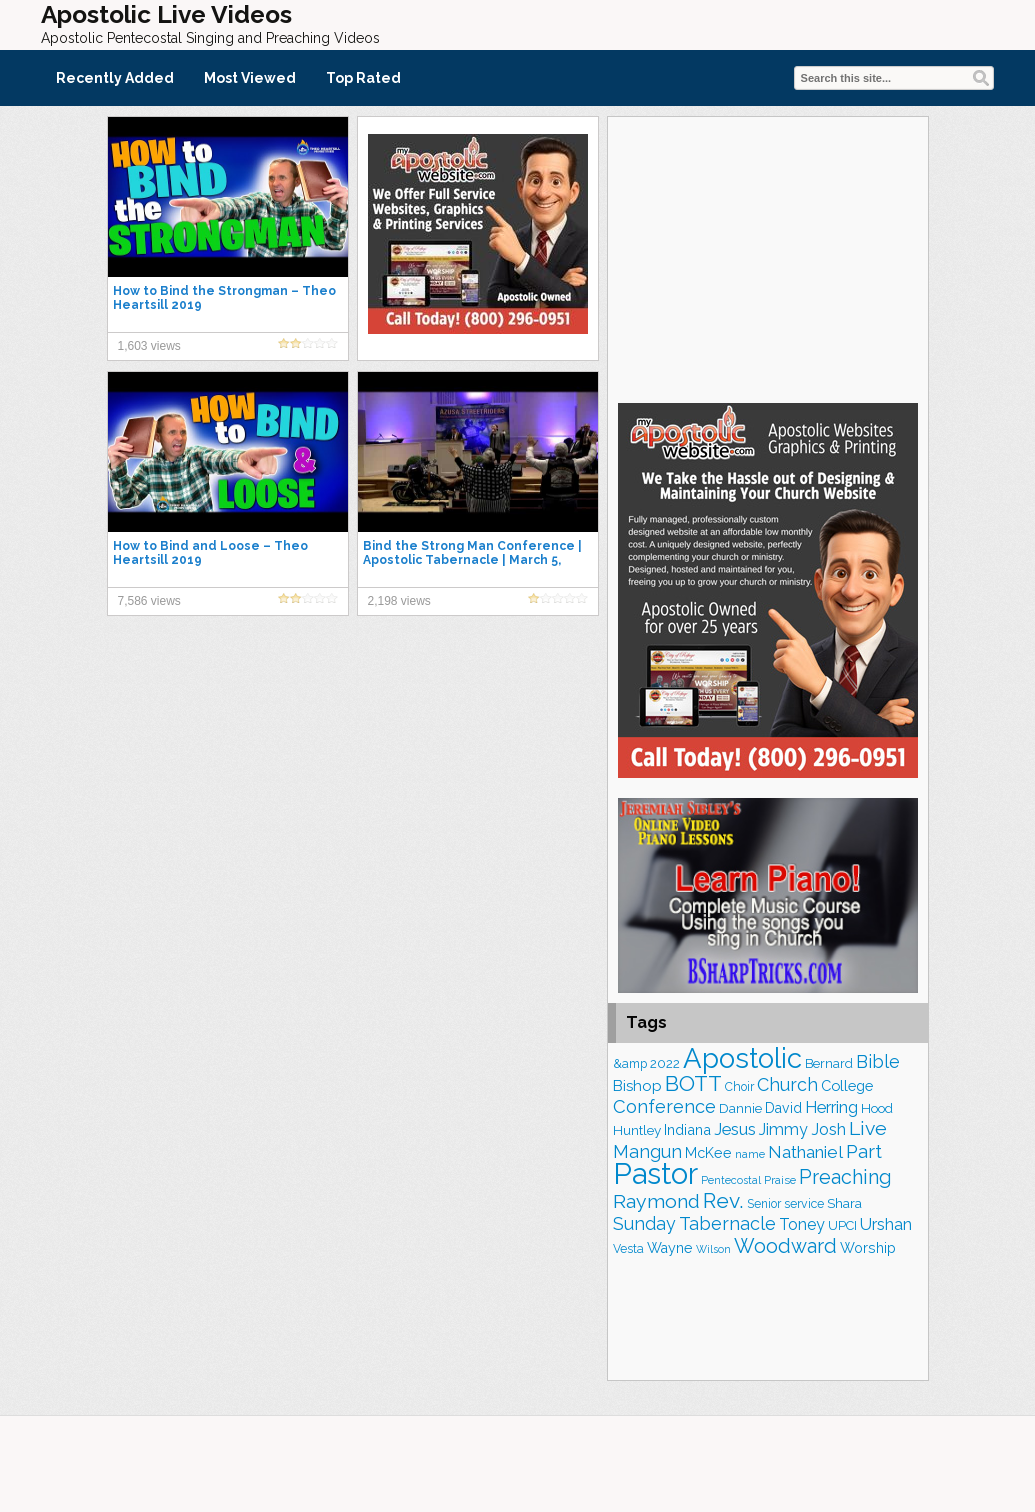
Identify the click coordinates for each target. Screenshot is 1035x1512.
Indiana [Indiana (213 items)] (687, 1129)
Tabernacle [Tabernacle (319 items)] (727, 1223)
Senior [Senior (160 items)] (764, 1204)
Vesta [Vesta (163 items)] (628, 1249)
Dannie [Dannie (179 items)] (740, 1108)
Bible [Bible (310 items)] (878, 1061)
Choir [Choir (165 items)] (739, 1086)
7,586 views (149, 601)
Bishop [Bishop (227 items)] (637, 1086)
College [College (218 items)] (847, 1085)
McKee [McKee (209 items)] (708, 1153)
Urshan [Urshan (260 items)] (886, 1224)
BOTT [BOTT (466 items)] (693, 1083)
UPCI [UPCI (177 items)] (842, 1225)
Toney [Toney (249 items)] (802, 1224)
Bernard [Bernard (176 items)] (829, 1063)
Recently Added (115, 78)
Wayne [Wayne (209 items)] (670, 1248)
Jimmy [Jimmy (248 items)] (783, 1129)
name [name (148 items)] (750, 1154)
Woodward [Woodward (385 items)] (785, 1246)
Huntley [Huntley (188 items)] (637, 1130)
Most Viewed (250, 78)
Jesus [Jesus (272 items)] (735, 1129)
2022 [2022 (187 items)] (665, 1063)
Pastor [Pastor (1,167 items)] (655, 1173)
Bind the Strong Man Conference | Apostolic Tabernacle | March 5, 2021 (472, 560)
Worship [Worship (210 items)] (868, 1248)
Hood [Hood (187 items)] (877, 1108)
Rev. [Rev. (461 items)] (723, 1200)
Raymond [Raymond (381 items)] (656, 1201)
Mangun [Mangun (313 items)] (647, 1151)
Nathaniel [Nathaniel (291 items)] (805, 1152)
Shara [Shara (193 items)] (844, 1203)
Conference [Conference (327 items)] (664, 1106)
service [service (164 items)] (804, 1203)
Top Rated (363, 78)
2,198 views (399, 601)
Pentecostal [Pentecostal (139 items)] (731, 1180)
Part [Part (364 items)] (864, 1151)
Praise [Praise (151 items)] (780, 1180)
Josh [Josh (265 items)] (828, 1129)
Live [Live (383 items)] (868, 1128)
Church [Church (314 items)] (787, 1084)
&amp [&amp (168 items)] (630, 1063)
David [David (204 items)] (783, 1108)
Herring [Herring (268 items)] (831, 1107)
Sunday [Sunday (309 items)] (644, 1223)
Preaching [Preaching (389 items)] (845, 1177)
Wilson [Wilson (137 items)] (713, 1249)
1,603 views (149, 346)
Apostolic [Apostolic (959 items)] (742, 1058)
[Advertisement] (768, 257)
